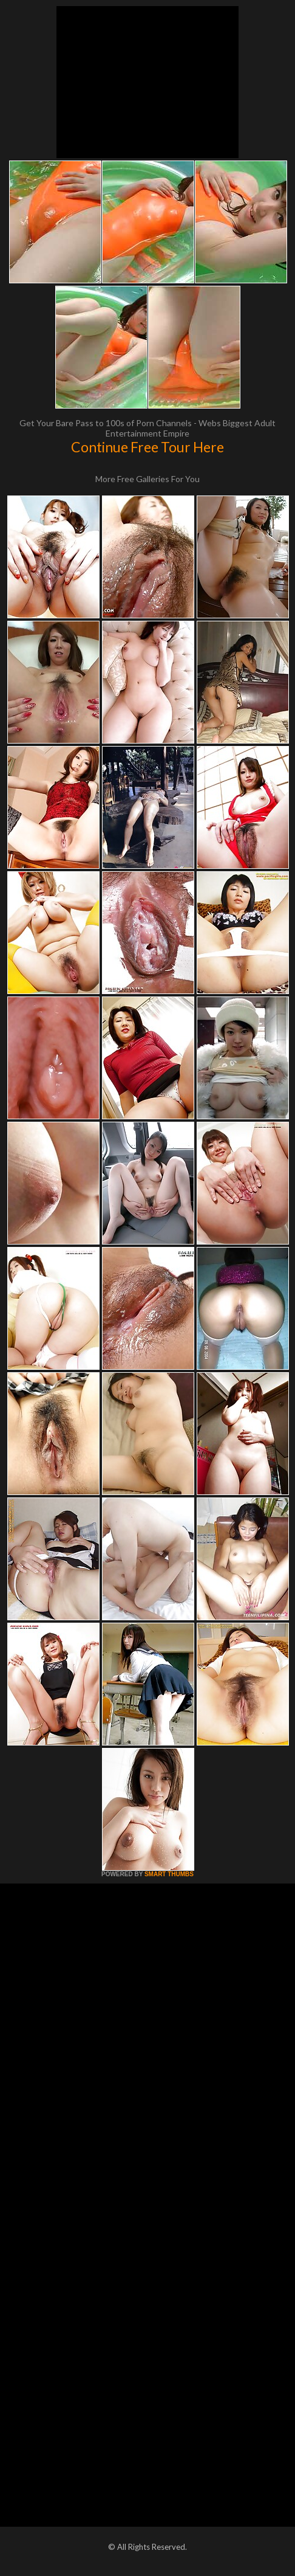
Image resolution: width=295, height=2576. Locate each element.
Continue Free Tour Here (147, 446)
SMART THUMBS (169, 1874)
